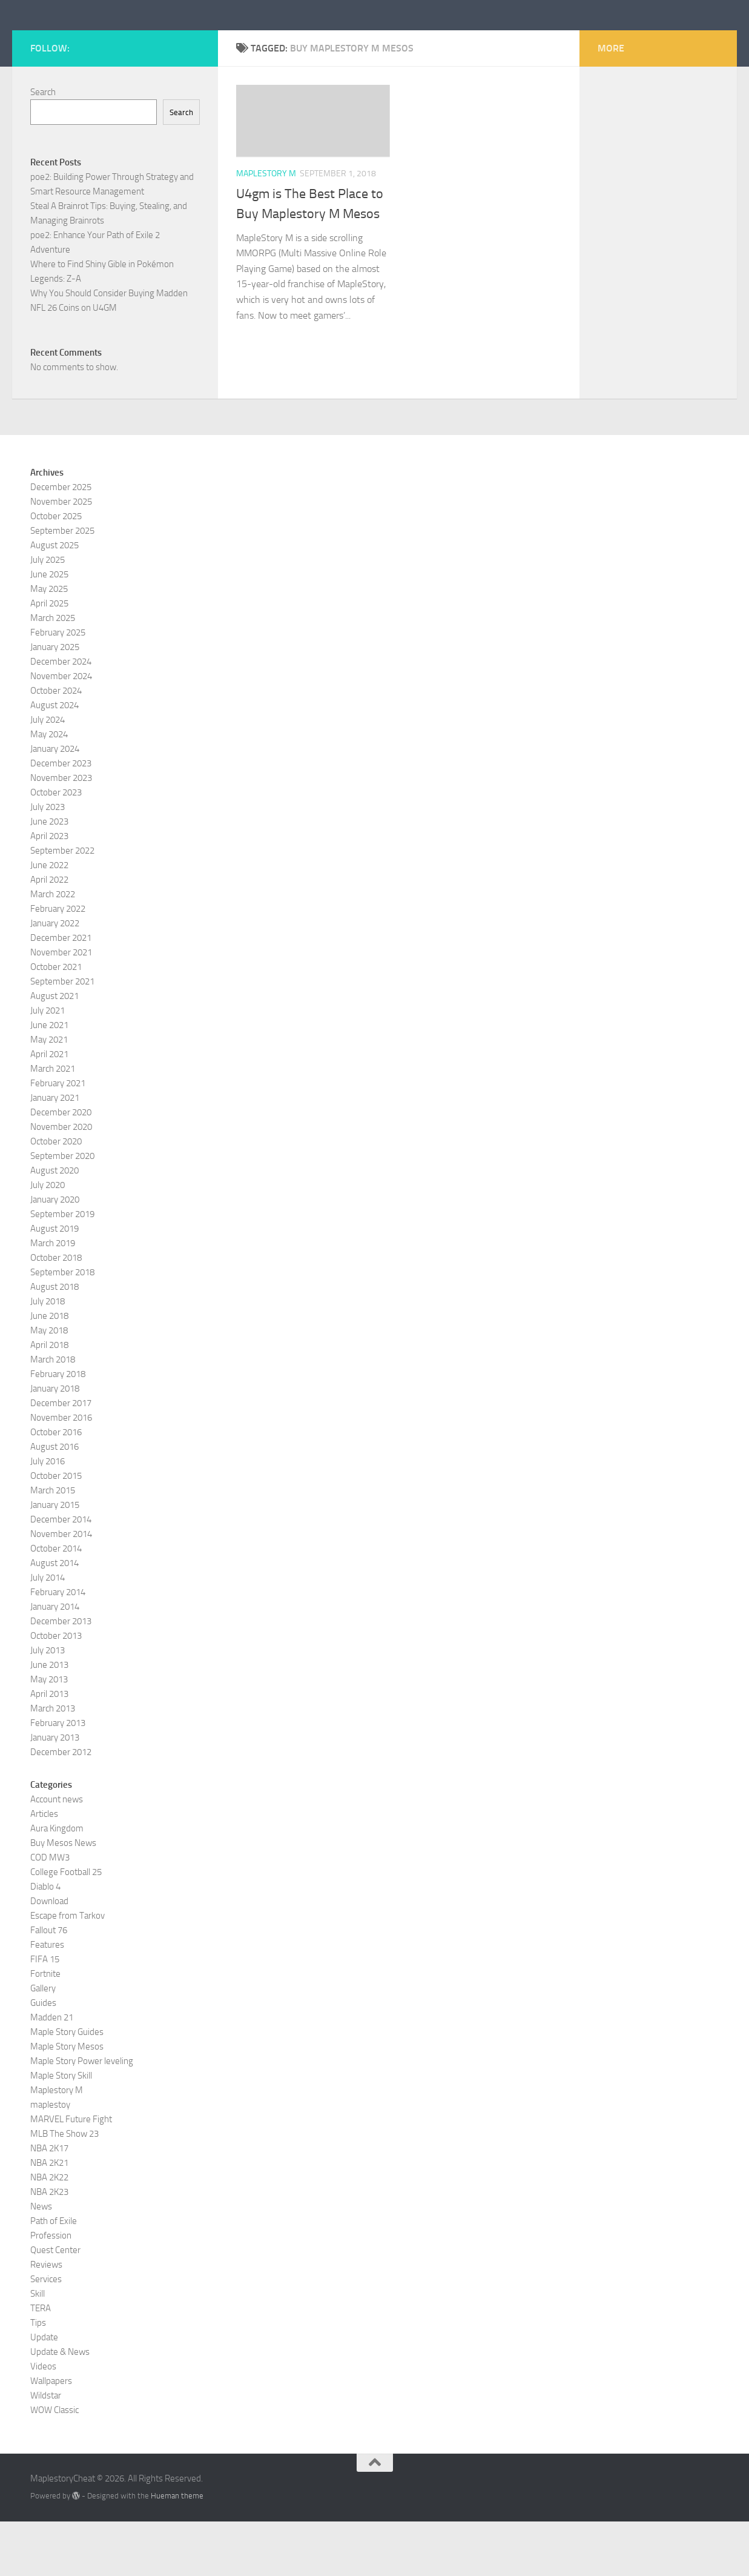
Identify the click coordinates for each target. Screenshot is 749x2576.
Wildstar (45, 2450)
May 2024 (49, 788)
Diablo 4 (45, 1941)
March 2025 (52, 672)
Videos (43, 2420)
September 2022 (62, 905)
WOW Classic (54, 2464)
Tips (38, 2377)
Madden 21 (51, 2071)
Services (46, 2333)
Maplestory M (266, 228)
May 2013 (49, 1733)
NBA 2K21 (49, 2217)
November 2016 (61, 1472)
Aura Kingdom (57, 1882)
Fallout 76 (48, 1984)
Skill (37, 2348)
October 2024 (56, 745)
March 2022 (52, 948)
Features (47, 1999)
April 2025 (49, 657)
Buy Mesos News (63, 1897)
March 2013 (52, 1763)
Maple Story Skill (61, 2130)
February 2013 (57, 1777)
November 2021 (61, 1006)
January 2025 (54, 701)
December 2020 (60, 1166)
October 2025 (56, 570)
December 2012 (60, 1806)
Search (43, 146)
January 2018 (54, 1443)
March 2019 (52, 1297)
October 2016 (56, 1486)
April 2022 (49, 934)
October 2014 (56, 1603)
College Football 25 (66, 1926)
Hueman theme (177, 2550)
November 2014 (61, 1588)
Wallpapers (51, 2435)
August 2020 (54, 1225)
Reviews (46, 2319)
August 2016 (54, 1501)
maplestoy (50, 2159)
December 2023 (60, 817)
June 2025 (49, 628)
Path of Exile (53, 2275)
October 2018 (56, 1312)
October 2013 (56, 1690)
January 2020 (54, 1254)
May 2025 (49, 643)
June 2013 (49, 1719)
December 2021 (60, 992)
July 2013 (47, 1704)
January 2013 (54, 1792)
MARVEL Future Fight (71, 2173)
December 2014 (60, 1574)
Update (44, 2391)
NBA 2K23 (49, 2246)
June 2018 (49, 1370)
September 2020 (62, 1210)
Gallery (43, 2042)
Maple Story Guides (67, 2086)
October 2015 (56, 1530)
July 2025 (47, 614)
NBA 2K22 (49, 2231)
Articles (44, 1868)
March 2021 (52, 1123)
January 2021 (54, 1152)
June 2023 (49, 876)
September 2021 (62, 1036)
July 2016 (47, 1515)
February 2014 (57, 1646)
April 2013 (49, 1748)
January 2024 (54, 803)
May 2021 (49, 1094)
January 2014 (54, 1661)
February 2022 (57, 963)
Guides (43, 2057)
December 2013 (60, 1675)
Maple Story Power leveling (81, 2115)
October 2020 (56, 1195)
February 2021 (57, 1137)
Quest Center (55, 2304)
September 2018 (62, 1326)
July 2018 (47, 1355)
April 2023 (49, 890)
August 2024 (54, 759)
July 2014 (47, 1632)
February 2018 (57, 1428)
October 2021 (56, 1021)
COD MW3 (50, 1912)
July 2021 (47, 1065)
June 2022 (49, 919)
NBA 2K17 (49, 2202)
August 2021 (54, 1050)
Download (49, 1955)
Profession (50, 2290)
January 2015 (54, 1559)
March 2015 (52, 1544)
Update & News (60, 2406)
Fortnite (45, 2028)
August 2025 (54, 599)
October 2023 (56, 847)
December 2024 (60, 716)
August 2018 (54, 1341)
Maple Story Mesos (67, 2101)
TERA (40, 2362)
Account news (56, 1853)
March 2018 (52, 1414)
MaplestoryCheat (121, 42)
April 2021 (49, 1108)
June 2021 (49, 1079)
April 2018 (49, 1399)
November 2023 (61, 832)
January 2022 (54, 977)
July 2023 (47, 861)
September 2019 (62, 1268)
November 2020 (61, 1181)
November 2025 (61, 556)
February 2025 (57, 687)
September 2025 (62, 585)
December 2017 (60, 1457)
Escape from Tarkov (67, 1970)
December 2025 (60, 541)
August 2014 (54, 1617)
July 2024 (47, 774)
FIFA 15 (44, 2013)
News (41, 2261)
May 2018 (49, 1384)
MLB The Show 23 (64, 2188)
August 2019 (54, 1283)
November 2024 (61, 730)
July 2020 (47, 1239)
